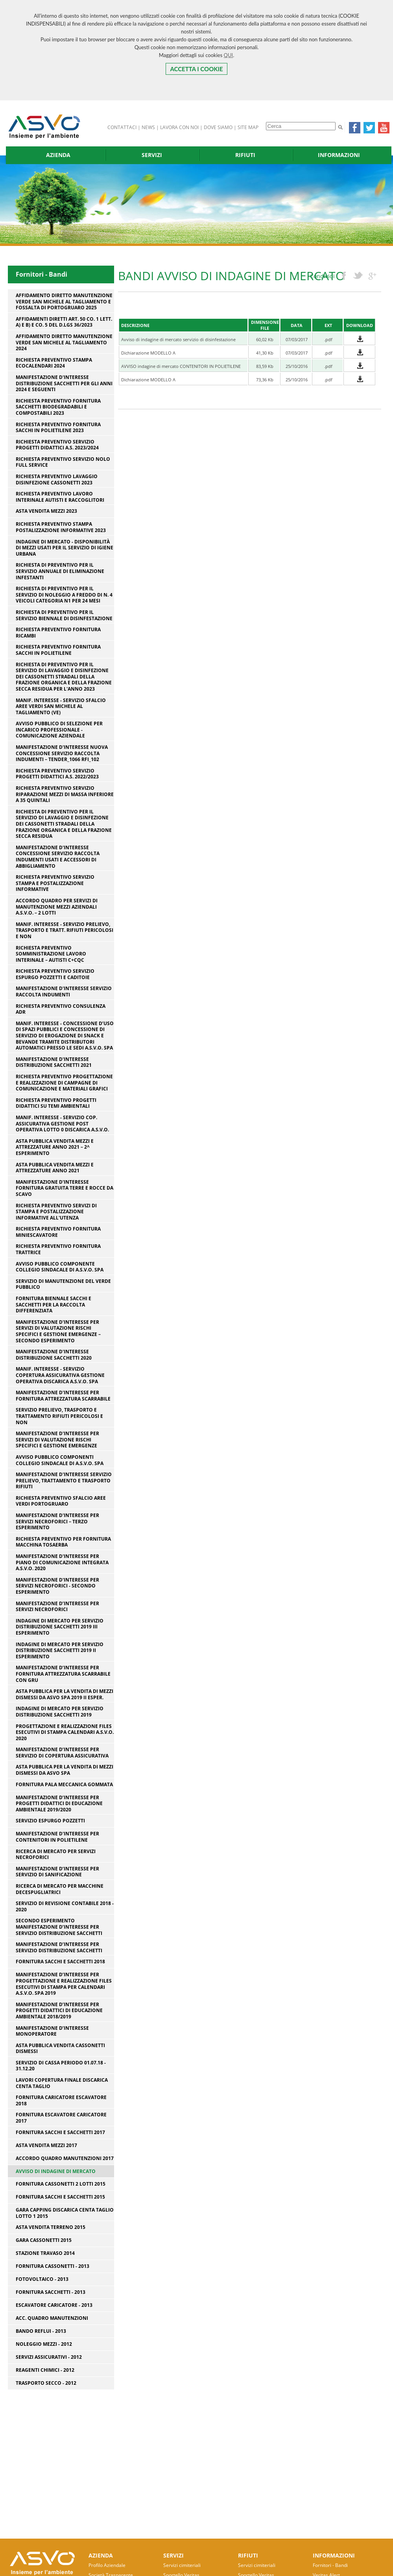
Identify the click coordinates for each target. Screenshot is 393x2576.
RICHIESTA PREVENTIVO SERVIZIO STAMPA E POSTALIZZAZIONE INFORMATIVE (55, 883)
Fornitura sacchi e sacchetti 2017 (60, 2132)
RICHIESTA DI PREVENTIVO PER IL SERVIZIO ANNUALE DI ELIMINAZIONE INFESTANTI (60, 571)
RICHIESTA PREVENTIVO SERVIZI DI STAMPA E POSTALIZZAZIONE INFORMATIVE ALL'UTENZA (56, 1212)
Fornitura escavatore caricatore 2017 (61, 2118)
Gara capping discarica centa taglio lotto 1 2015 (65, 2213)
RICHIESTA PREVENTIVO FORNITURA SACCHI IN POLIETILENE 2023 (58, 427)
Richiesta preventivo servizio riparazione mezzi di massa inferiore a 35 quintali (65, 794)
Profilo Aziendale (107, 2565)
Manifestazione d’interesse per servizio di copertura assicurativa (62, 1752)
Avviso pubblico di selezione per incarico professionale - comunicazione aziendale (59, 730)
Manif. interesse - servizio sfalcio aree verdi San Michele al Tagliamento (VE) (61, 706)
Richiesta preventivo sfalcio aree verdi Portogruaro (61, 1501)
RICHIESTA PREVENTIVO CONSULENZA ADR (60, 1009)
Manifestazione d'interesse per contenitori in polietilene (57, 1837)
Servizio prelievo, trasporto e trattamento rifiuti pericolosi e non (59, 1416)
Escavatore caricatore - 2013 (54, 2305)
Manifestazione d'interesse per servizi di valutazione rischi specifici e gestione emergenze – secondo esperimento (58, 1331)
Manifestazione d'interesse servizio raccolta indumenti (64, 991)
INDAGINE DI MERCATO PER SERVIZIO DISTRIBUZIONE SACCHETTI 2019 (59, 1712)
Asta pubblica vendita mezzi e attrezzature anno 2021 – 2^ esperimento (55, 1147)
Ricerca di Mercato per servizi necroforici (56, 1854)
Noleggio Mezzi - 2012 (44, 2344)
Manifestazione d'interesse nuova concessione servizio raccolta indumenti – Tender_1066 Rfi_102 (62, 753)
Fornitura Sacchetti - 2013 (50, 2292)
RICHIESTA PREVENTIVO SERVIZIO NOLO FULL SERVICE (63, 462)
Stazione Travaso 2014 (45, 2253)
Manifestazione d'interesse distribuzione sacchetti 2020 (54, 1355)
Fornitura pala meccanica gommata (64, 1784)
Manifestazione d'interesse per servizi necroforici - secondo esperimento (57, 1586)
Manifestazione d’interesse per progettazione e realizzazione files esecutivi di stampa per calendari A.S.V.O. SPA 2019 (64, 1984)
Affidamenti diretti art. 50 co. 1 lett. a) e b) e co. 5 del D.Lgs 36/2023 (64, 322)
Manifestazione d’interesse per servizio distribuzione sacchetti (59, 1947)
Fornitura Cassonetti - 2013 (52, 2266)
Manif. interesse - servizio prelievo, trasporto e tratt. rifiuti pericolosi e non (64, 930)
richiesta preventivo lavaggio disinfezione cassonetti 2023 (57, 479)
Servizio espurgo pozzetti (50, 1821)
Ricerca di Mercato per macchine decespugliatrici (59, 1889)
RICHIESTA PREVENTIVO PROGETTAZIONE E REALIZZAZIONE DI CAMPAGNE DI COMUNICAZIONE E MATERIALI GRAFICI (64, 1083)
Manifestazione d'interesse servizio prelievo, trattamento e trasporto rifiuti (64, 1480)
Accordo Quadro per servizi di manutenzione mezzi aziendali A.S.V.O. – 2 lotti (57, 907)
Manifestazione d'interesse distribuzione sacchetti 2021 (54, 1062)
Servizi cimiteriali (182, 2565)
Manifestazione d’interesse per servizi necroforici (57, 1606)
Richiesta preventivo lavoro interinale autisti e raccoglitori (60, 497)
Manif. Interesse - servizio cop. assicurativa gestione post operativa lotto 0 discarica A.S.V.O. (62, 1123)
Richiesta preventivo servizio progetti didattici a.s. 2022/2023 (57, 774)
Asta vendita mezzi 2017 (46, 2145)
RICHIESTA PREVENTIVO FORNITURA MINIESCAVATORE (58, 1232)
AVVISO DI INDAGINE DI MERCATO (56, 2171)
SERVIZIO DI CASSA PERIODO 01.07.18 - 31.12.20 (61, 2066)
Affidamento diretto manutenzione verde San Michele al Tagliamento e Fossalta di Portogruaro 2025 (64, 301)
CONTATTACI (122, 127)
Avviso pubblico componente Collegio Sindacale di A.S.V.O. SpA (59, 1267)
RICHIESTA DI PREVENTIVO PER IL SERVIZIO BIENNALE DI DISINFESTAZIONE (64, 615)
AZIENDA (58, 155)
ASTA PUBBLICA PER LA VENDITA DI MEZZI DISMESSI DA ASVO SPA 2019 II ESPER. (64, 1694)
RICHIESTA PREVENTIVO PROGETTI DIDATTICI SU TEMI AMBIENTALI (56, 1103)
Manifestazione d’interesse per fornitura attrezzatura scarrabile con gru (63, 1674)
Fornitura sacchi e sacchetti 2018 (60, 1962)
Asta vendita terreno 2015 (50, 2227)
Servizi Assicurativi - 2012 (49, 2357)
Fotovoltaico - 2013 (42, 2279)
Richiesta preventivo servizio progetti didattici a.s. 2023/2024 (57, 445)
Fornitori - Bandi (330, 2565)
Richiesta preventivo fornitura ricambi (58, 632)
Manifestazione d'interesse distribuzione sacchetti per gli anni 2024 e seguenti (64, 383)
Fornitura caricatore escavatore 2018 (61, 2100)
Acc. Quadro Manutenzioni (52, 2318)
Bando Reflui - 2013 (41, 2331)
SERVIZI (152, 155)
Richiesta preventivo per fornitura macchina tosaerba (63, 1542)
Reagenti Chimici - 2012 (45, 2370)
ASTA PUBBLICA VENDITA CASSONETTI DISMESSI (60, 2048)
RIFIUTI (245, 155)
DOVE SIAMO (218, 127)
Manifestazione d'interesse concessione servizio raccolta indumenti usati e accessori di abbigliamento (58, 856)
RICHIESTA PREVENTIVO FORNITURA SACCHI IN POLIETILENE (58, 650)
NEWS (148, 127)
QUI (228, 55)
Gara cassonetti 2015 (44, 2240)
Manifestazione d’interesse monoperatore (52, 2031)
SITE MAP (248, 127)
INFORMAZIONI (339, 155)
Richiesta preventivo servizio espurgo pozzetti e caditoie (55, 974)
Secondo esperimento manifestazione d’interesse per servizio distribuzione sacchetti (59, 1927)
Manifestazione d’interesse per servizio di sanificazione (57, 1872)
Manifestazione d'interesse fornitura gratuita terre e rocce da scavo (64, 1188)
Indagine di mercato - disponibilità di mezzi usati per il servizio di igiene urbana (64, 548)
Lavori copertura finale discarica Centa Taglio (62, 2083)
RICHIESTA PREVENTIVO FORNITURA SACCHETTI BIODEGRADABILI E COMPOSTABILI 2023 (58, 407)
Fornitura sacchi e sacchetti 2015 (60, 2197)
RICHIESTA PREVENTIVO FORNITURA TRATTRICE (58, 1249)
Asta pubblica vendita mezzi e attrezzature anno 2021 (55, 1168)
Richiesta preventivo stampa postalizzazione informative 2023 (61, 527)
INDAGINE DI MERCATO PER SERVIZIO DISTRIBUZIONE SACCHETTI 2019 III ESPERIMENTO (59, 1627)
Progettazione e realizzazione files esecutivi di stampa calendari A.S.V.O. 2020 (65, 1732)
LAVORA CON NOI (179, 127)
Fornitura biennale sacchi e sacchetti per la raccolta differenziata (53, 1304)
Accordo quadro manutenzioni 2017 (65, 2158)
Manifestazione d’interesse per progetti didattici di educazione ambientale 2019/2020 (59, 1803)
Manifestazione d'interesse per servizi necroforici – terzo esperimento (57, 1521)
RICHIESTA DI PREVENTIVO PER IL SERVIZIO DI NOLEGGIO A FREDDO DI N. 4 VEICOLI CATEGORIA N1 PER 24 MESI (64, 595)
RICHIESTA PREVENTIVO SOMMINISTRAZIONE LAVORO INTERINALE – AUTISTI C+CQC (51, 954)
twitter (358, 276)
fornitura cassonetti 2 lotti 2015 (60, 2184)
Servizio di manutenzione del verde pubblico (63, 1284)
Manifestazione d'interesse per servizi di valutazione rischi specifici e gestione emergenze (57, 1439)
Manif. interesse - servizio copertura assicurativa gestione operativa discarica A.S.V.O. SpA (60, 1375)
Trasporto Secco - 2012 (46, 2383)
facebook (344, 276)
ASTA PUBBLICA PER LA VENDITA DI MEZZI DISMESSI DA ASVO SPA (64, 1770)
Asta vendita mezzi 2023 (46, 511)
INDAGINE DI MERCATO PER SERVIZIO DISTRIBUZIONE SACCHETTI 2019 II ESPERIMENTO (59, 1650)
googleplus (372, 276)
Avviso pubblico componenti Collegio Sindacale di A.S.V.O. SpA (59, 1460)
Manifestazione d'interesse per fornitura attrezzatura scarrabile (63, 1396)
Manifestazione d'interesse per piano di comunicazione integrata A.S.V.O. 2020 (62, 1562)
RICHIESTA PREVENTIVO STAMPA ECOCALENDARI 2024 (54, 363)
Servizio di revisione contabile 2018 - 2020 (65, 1906)
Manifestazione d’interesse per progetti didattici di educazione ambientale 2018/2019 (59, 2010)
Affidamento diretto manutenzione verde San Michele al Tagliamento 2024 (64, 342)
